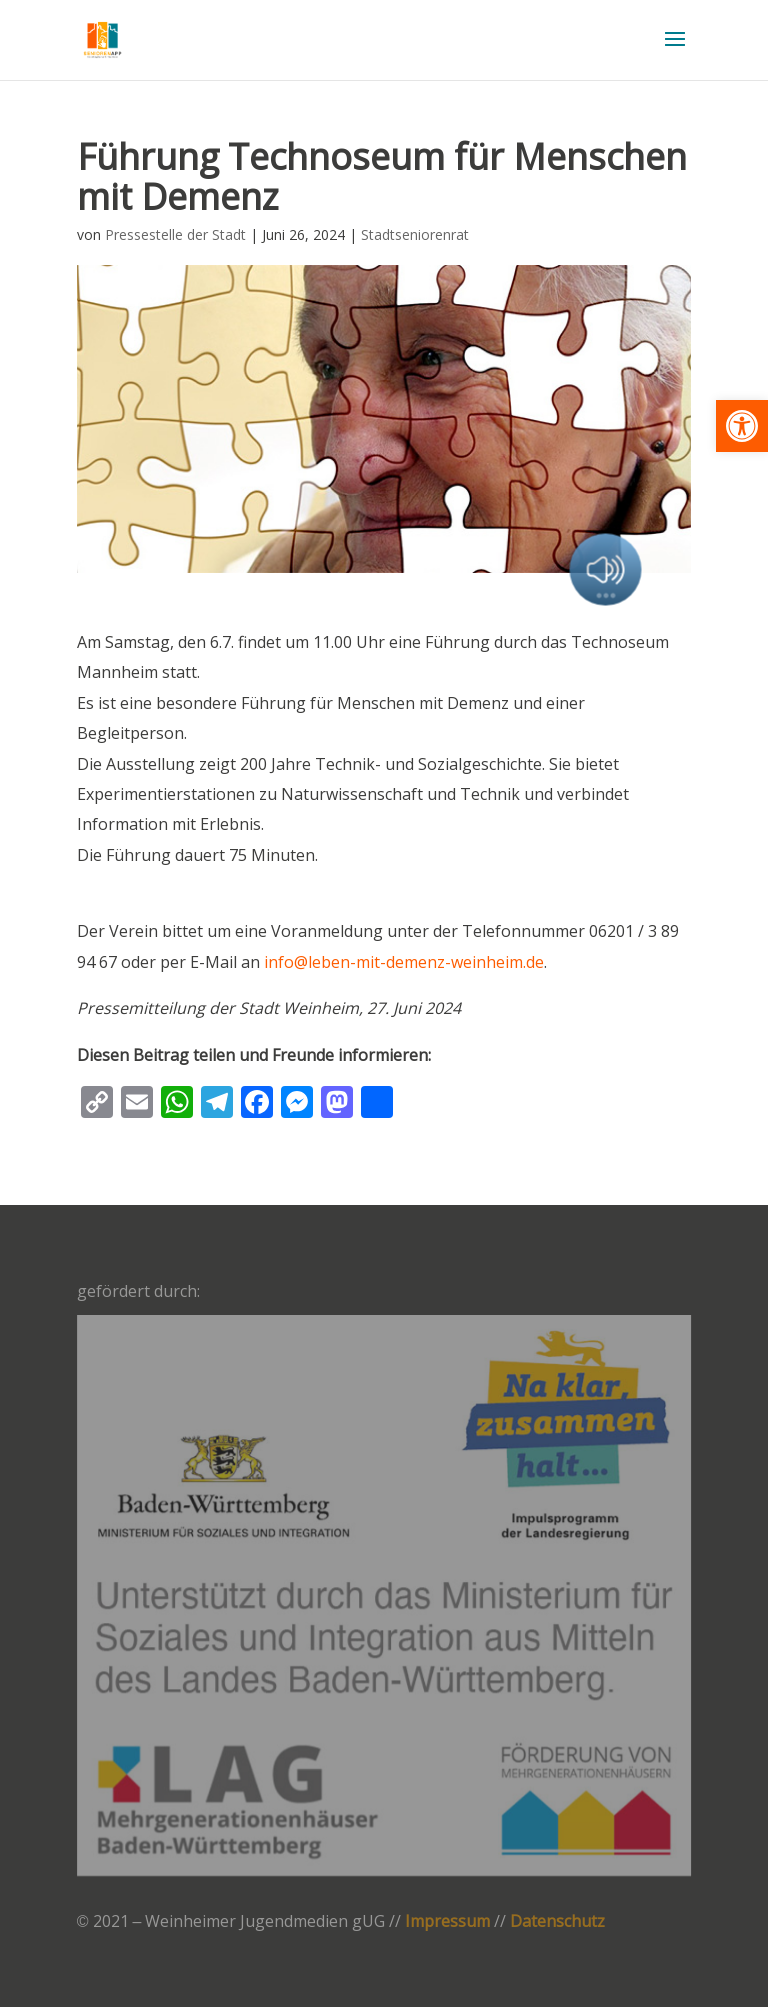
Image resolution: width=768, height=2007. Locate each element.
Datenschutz (557, 1921)
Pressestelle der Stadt (175, 234)
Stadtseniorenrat (415, 234)
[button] (742, 426)
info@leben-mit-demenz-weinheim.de (404, 962)
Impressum (447, 1921)
